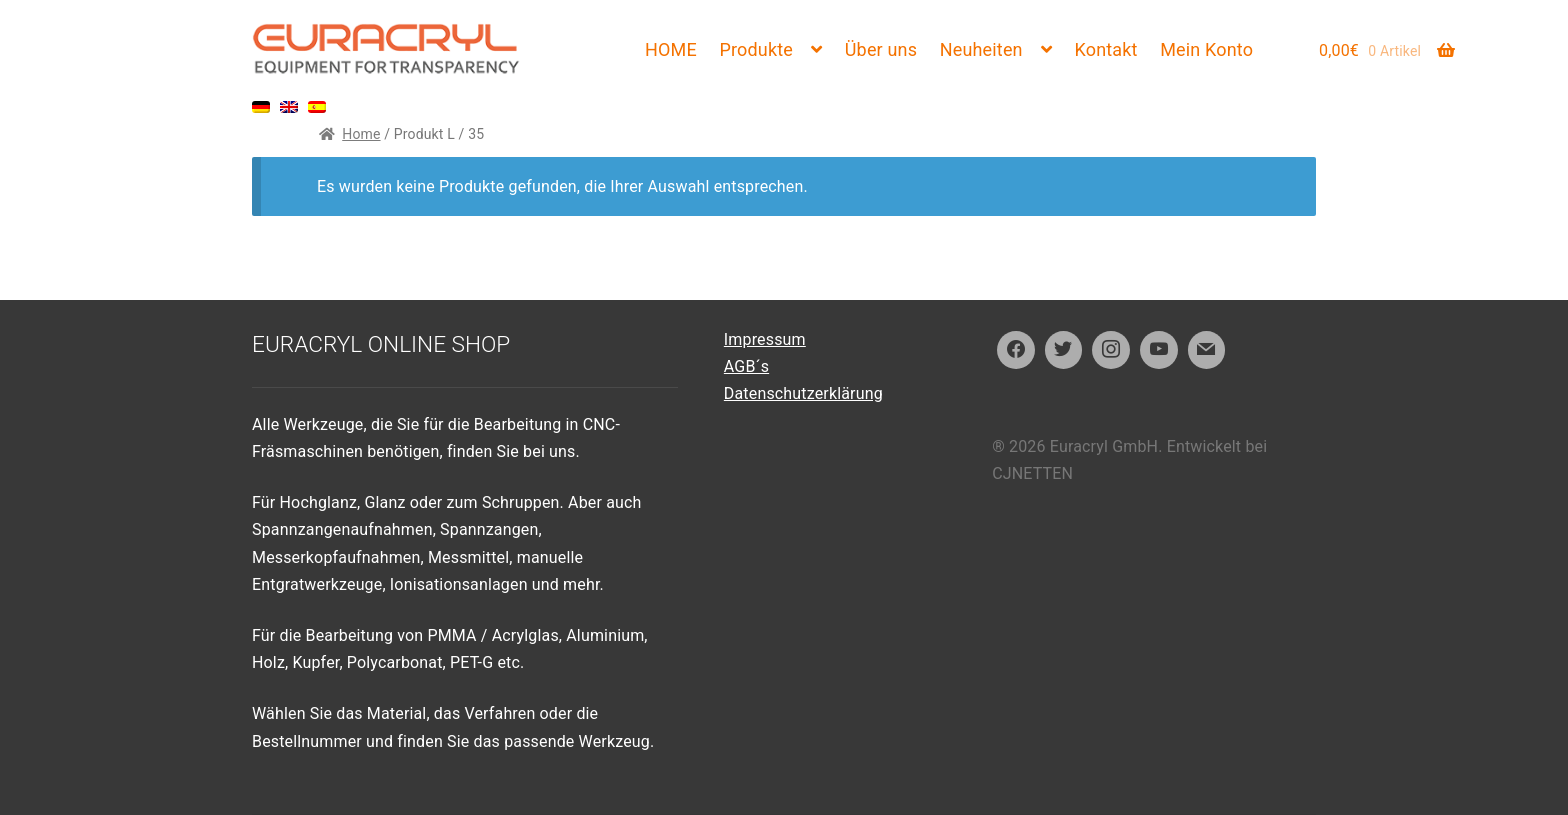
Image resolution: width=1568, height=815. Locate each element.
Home (361, 134)
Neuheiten (981, 49)
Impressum (765, 339)
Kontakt (1106, 49)
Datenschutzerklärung (803, 393)
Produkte (756, 49)
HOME (671, 49)
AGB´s (746, 366)
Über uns (881, 49)
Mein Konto (1206, 49)
